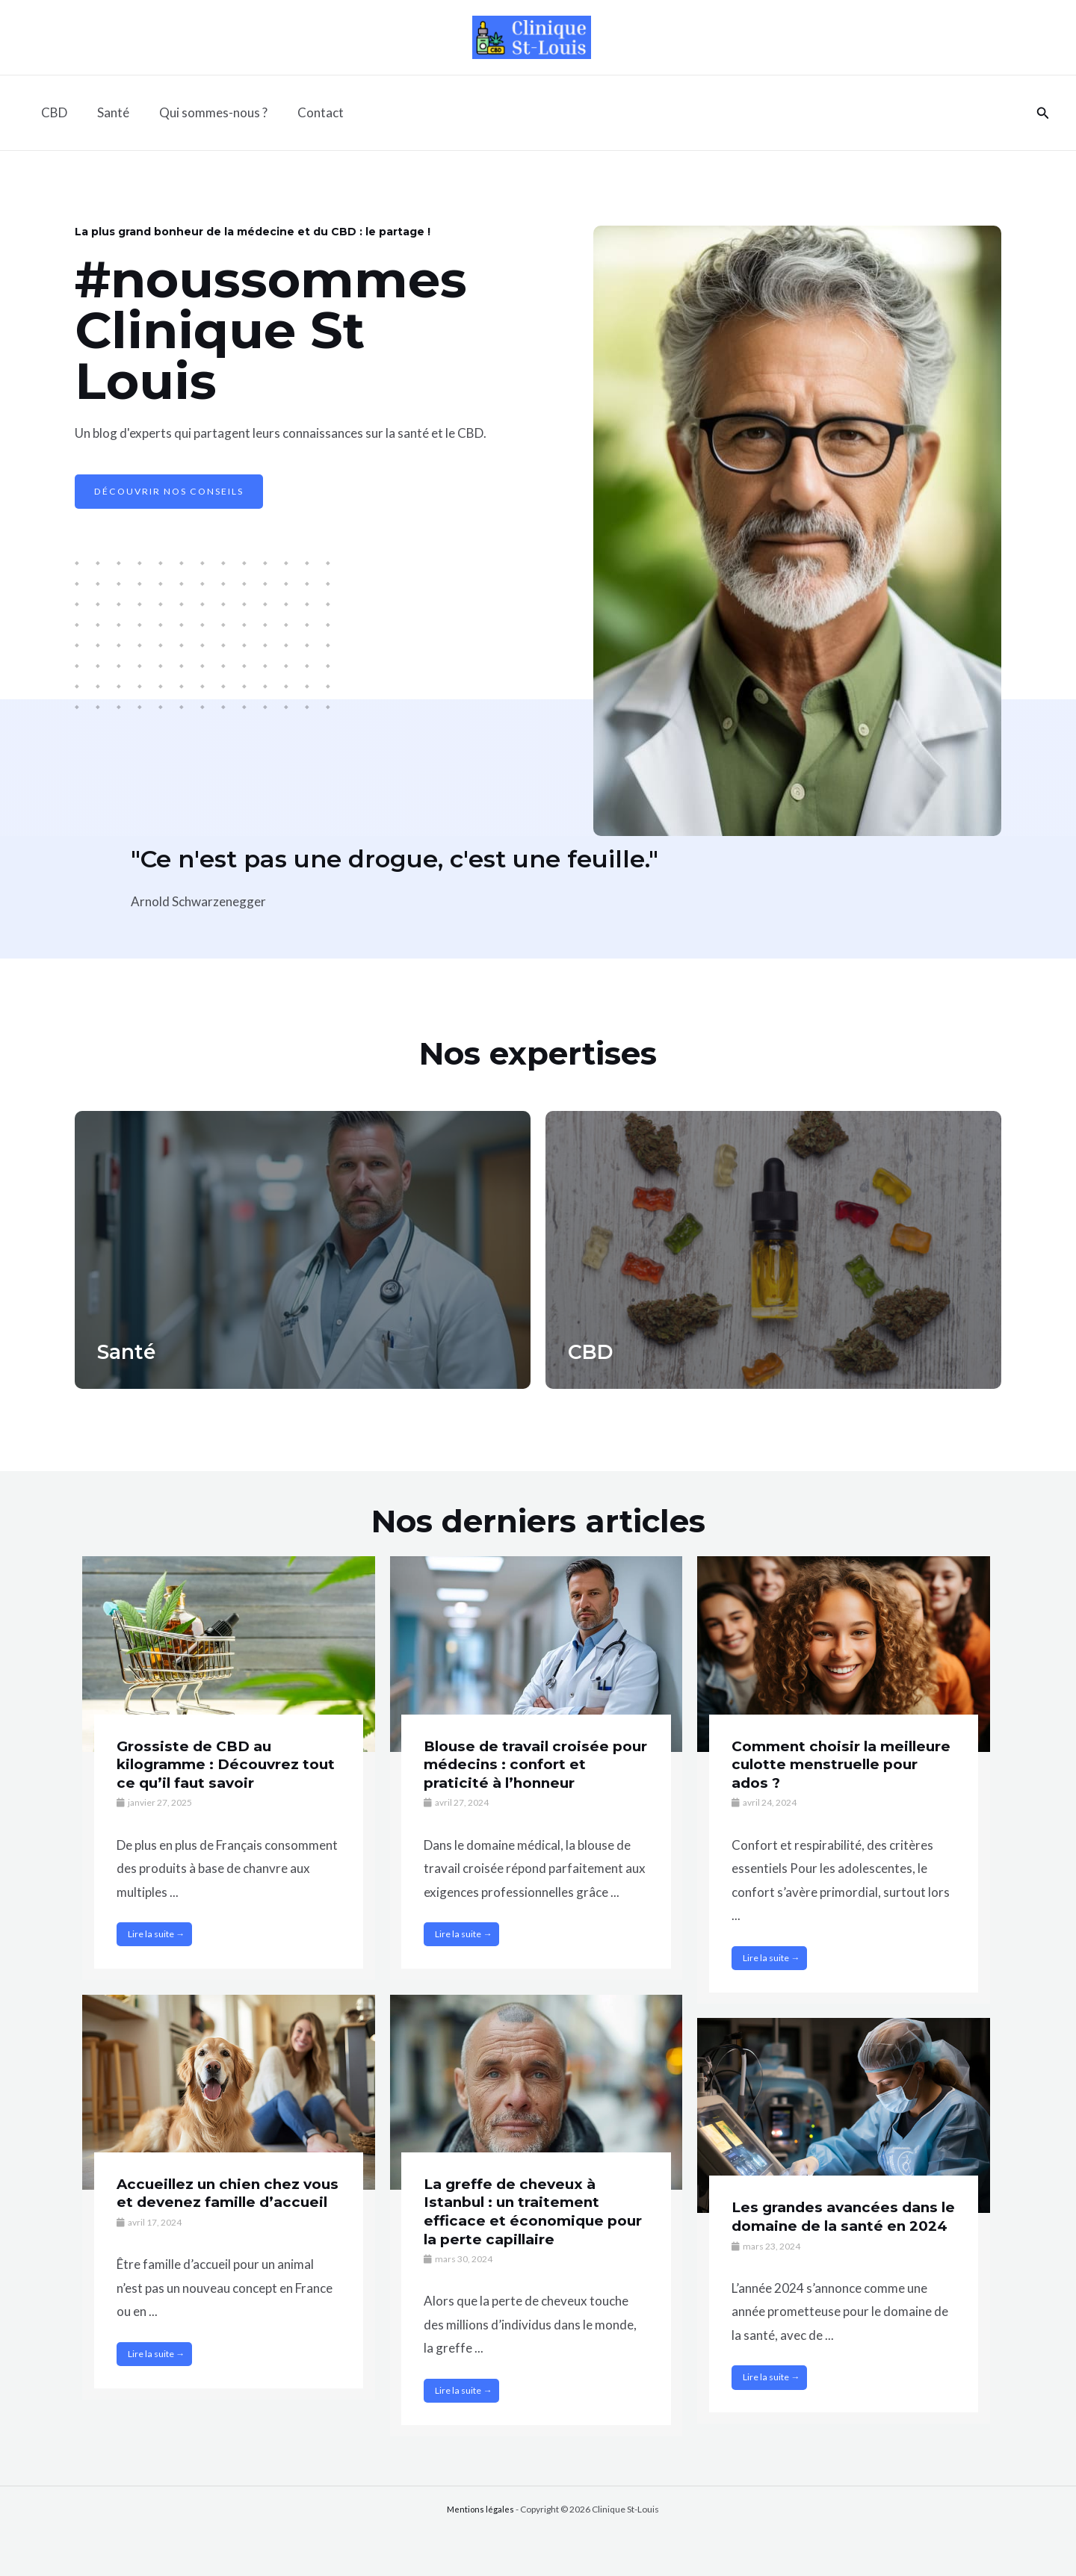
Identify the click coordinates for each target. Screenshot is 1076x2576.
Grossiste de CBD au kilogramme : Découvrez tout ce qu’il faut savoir (213, 1764)
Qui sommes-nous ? (202, 112)
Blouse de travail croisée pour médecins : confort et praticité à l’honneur (529, 1764)
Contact (305, 112)
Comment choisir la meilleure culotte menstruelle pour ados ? (828, 1764)
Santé (106, 112)
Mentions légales (480, 2509)
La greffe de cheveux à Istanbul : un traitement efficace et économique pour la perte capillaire (518, 2211)
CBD (52, 112)
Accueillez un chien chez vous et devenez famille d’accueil (213, 2202)
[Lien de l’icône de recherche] (1043, 113)
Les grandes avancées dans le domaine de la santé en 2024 (840, 2225)
